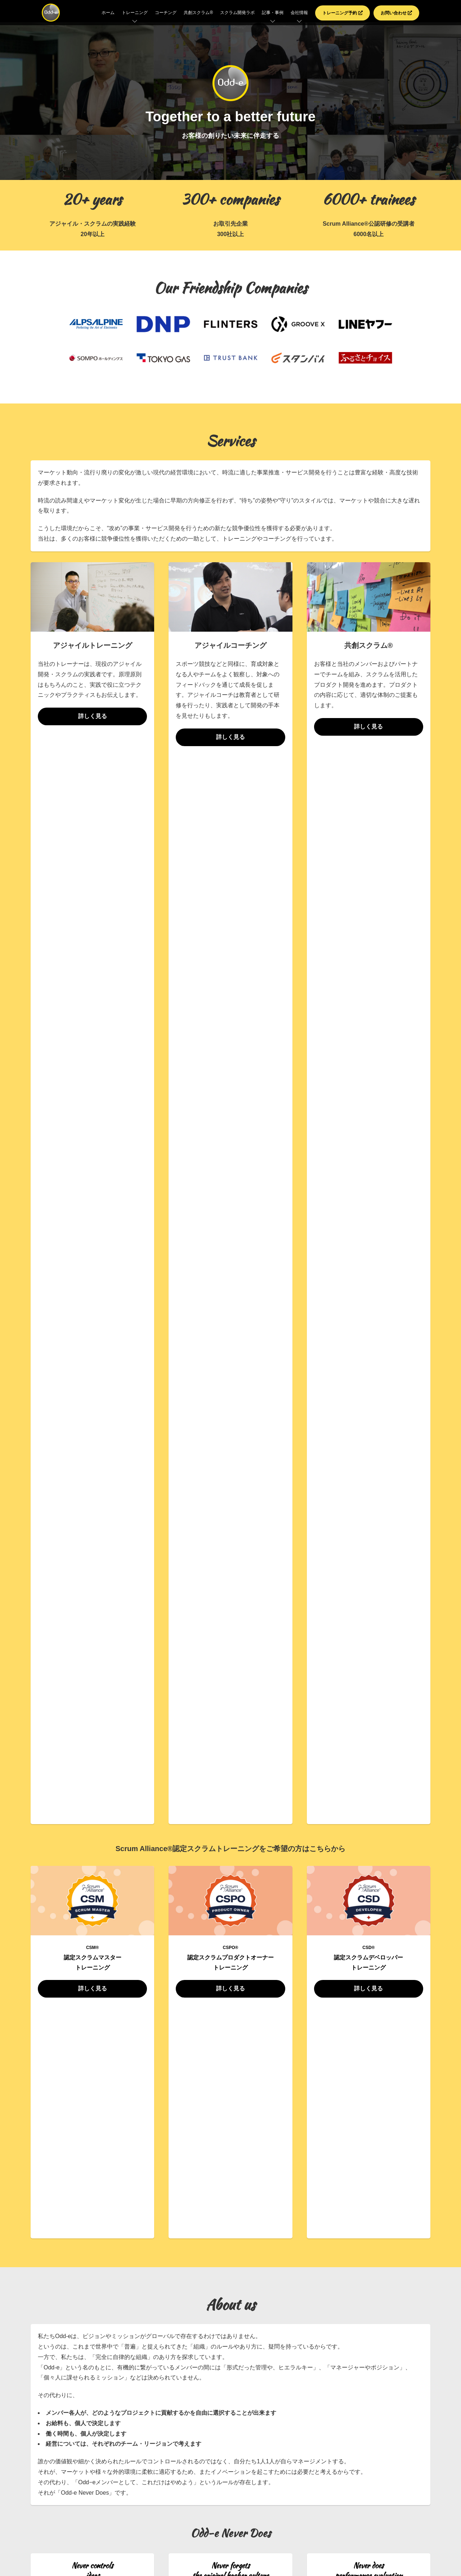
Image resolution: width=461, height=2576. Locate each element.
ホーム (108, 12)
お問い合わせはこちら (230, 2081)
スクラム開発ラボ (237, 12)
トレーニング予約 (342, 12)
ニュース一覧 (230, 1941)
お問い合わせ (396, 12)
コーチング (165, 12)
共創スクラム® (198, 12)
